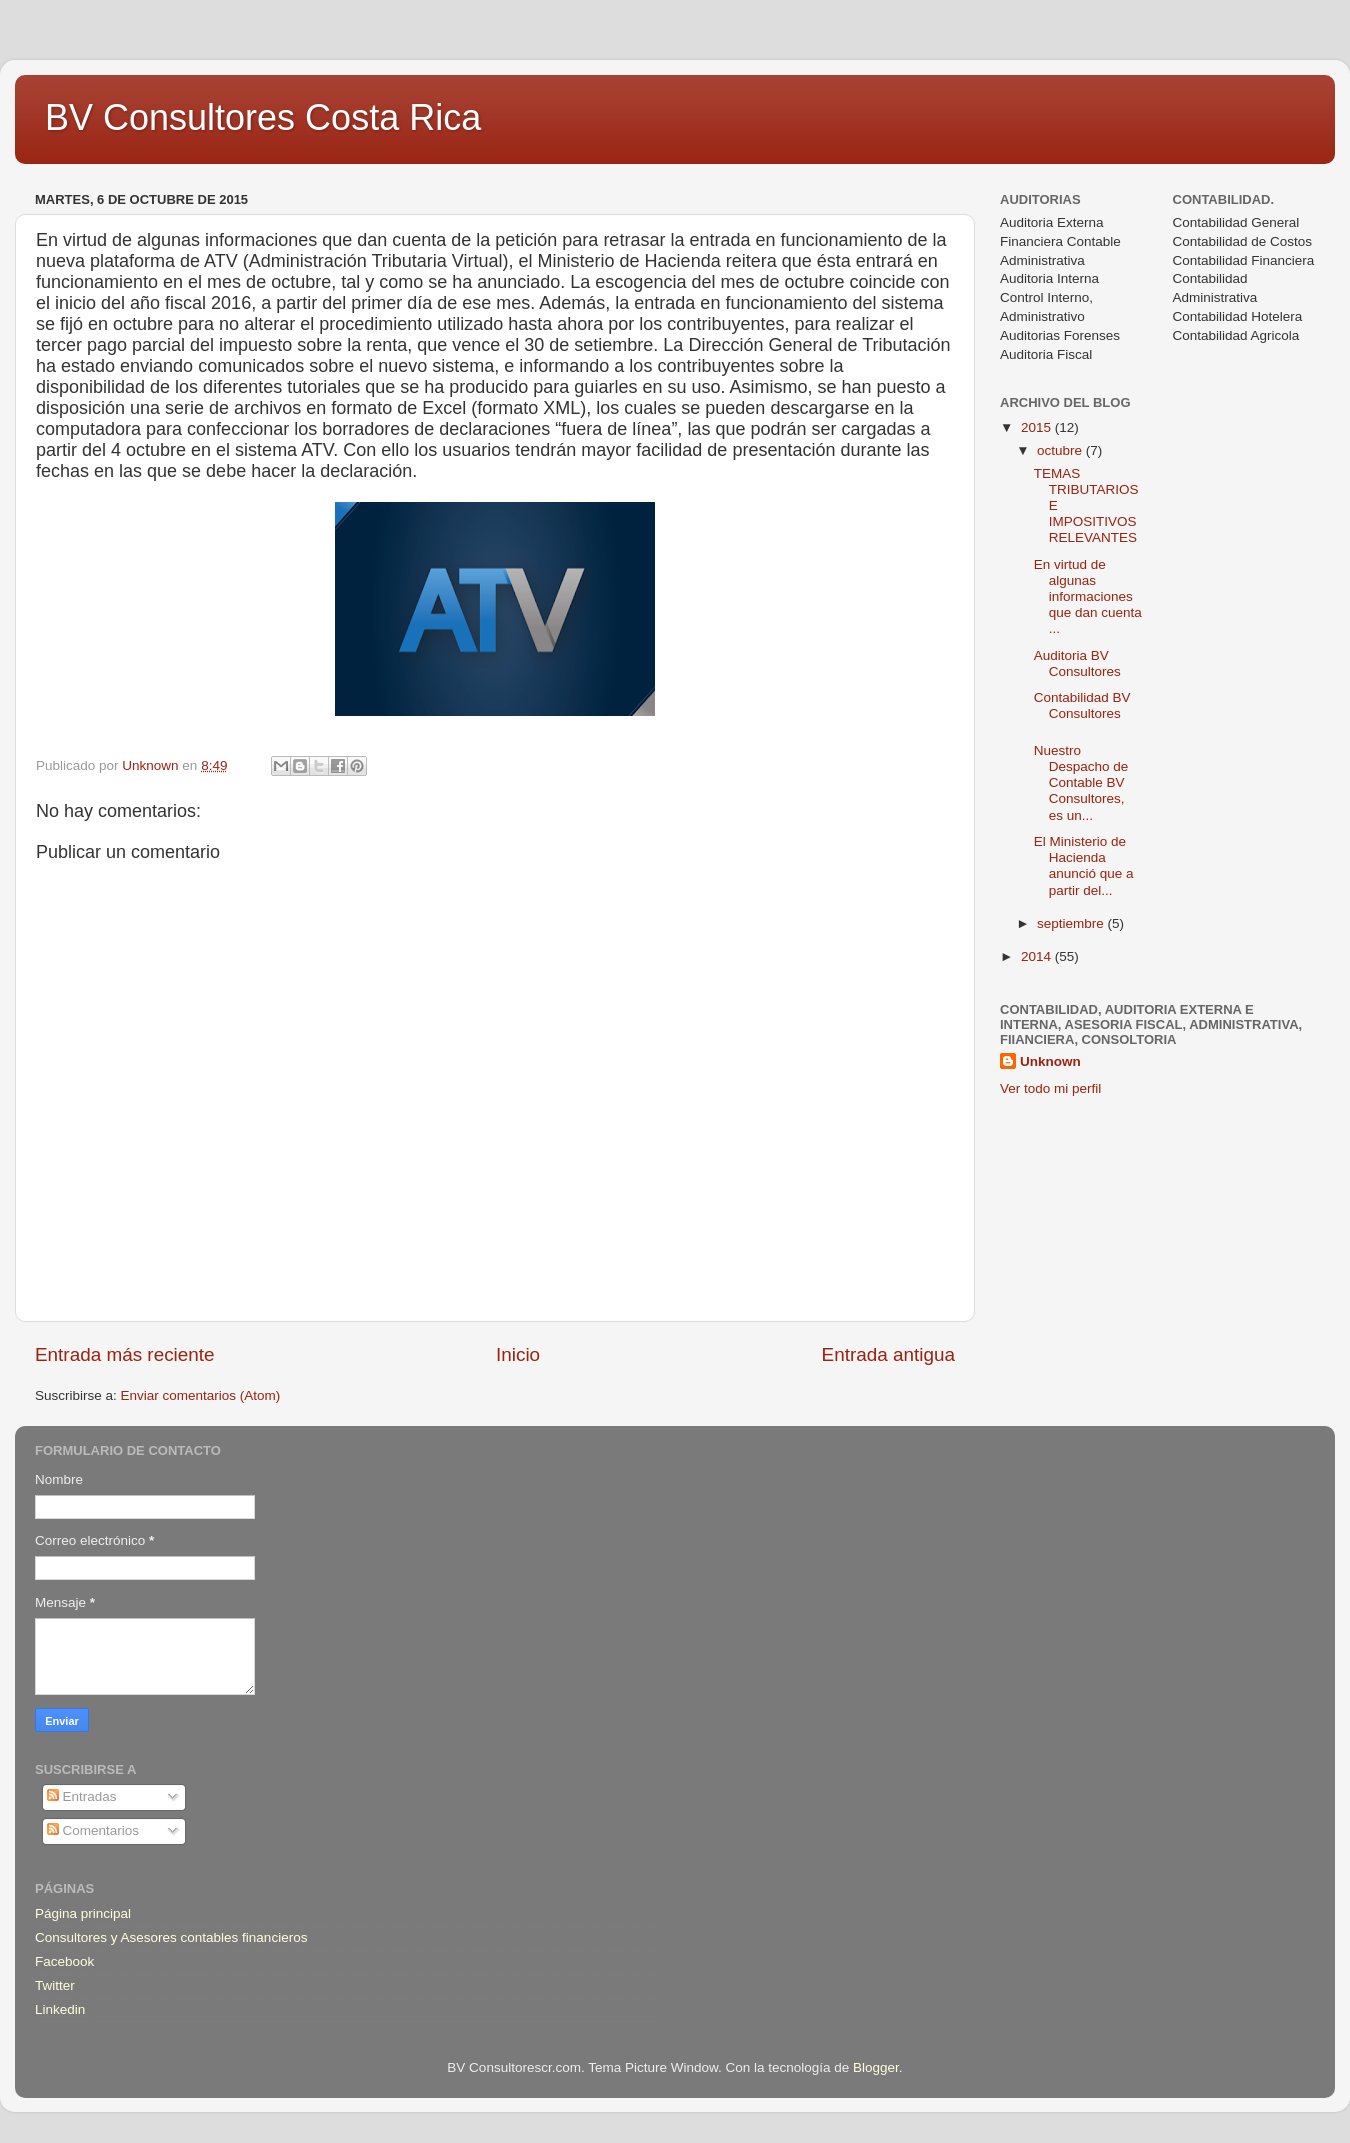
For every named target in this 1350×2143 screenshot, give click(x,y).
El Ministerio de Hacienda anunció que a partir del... (1084, 866)
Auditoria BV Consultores (1077, 663)
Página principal (83, 1913)
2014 (1038, 956)
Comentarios (93, 1830)
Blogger (876, 2067)
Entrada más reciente (125, 1354)
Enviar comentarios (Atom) (201, 1395)
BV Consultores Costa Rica (263, 117)
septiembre (1072, 923)
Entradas (82, 1796)
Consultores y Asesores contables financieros (171, 1937)
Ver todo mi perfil (1050, 1088)
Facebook (64, 1961)
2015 (1038, 427)
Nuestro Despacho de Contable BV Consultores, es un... (1081, 783)
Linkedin (60, 2009)
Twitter (55, 1985)
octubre (1061, 450)
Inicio (518, 1354)
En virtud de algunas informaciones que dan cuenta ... (1088, 597)
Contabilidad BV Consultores (1082, 705)
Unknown (1050, 1061)
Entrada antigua (888, 1354)
